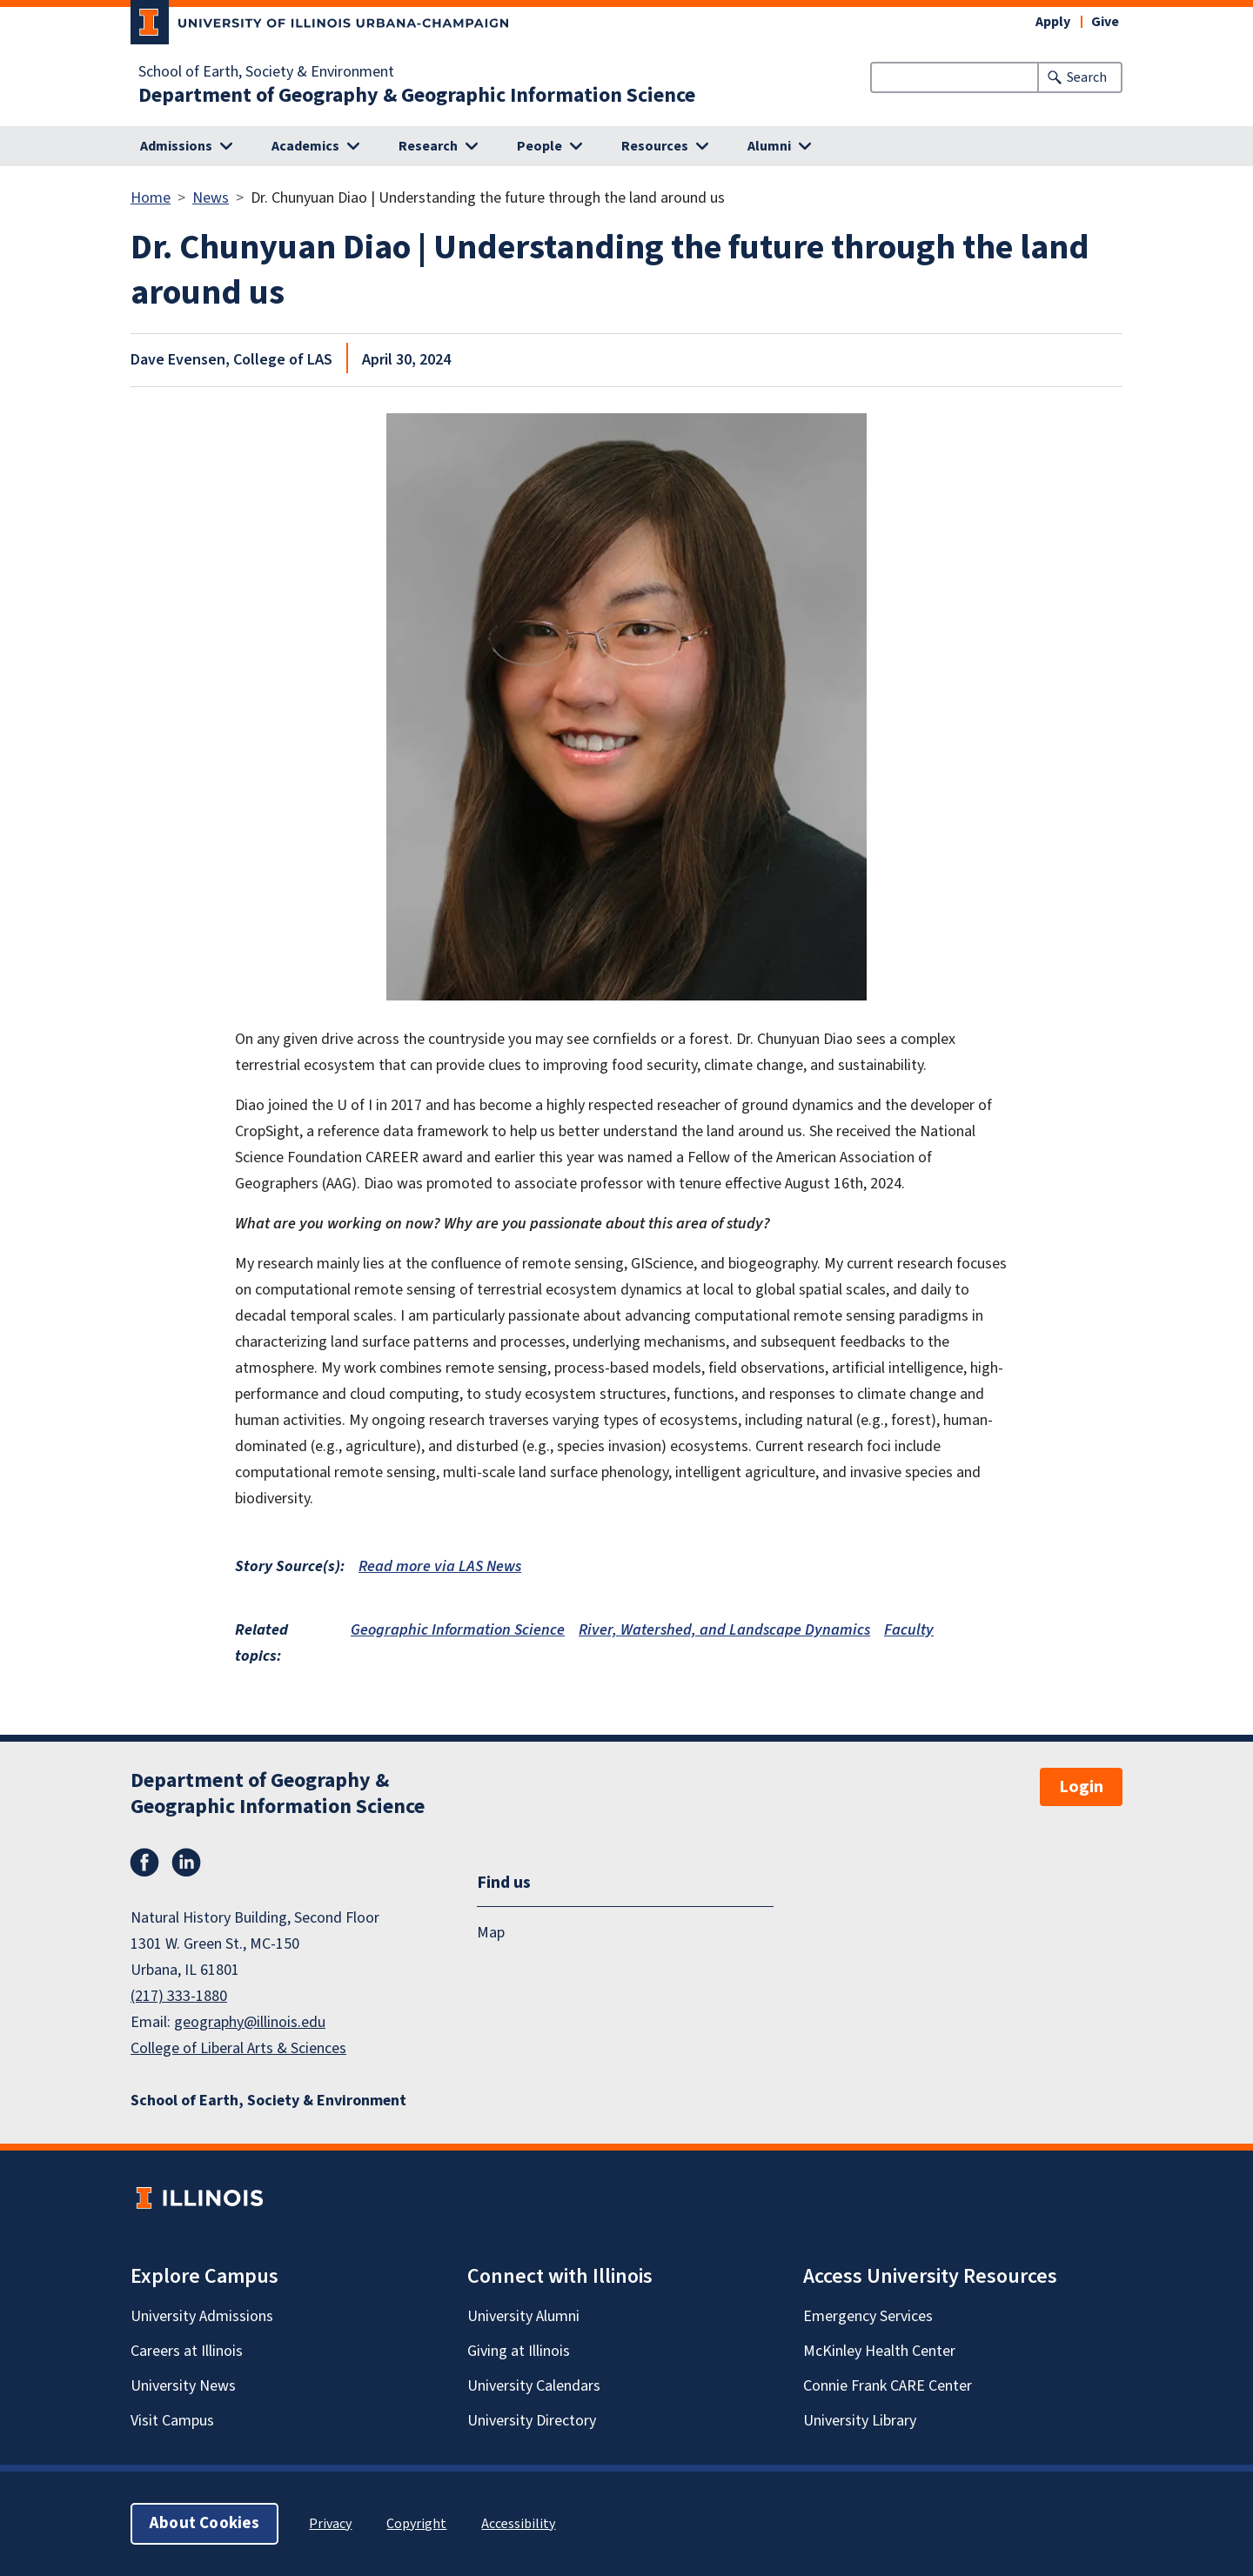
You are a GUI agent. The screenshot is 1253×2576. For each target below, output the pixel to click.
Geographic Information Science (458, 1630)
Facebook (144, 1862)
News (210, 198)
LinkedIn (186, 1862)
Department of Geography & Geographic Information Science (416, 96)
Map (491, 1933)
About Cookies (204, 2523)
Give (1105, 21)
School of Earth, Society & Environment (266, 72)
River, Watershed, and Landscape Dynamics (724, 1630)
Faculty (909, 1630)
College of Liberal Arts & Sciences (238, 2048)
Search (1087, 77)
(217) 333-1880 (179, 1996)
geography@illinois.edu (249, 2022)
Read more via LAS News (439, 1566)
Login (1081, 1787)
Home (151, 198)
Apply (1052, 21)
